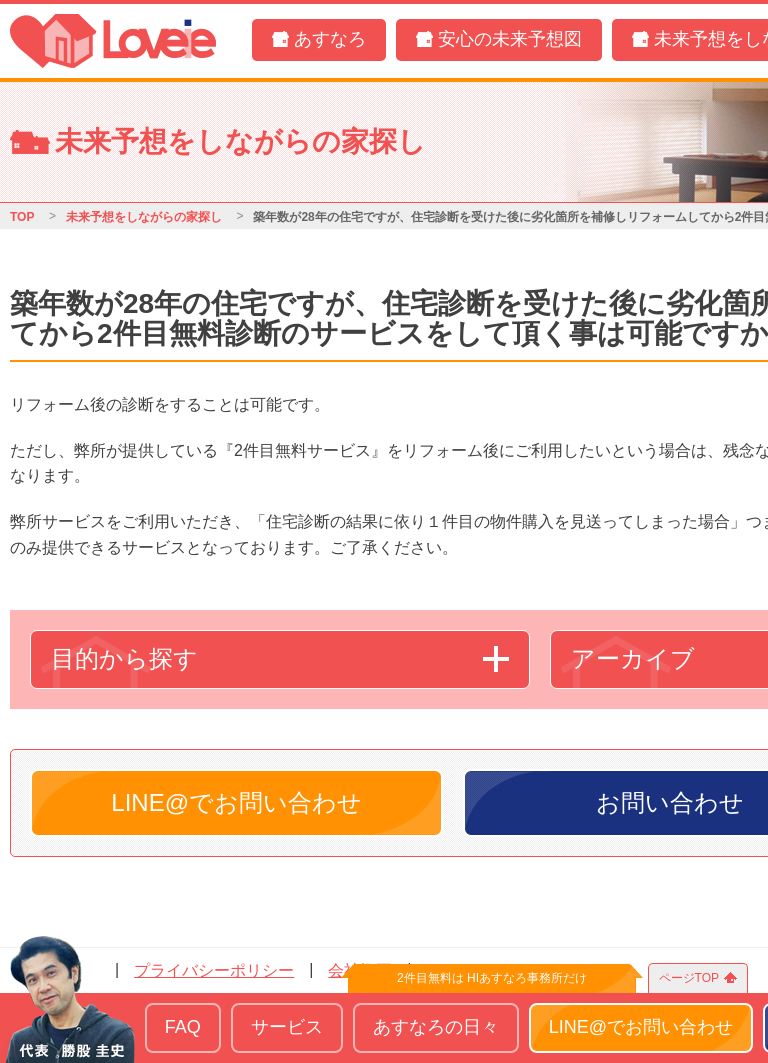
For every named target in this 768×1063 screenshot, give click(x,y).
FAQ (183, 1027)
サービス (287, 1027)
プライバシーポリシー (214, 970)
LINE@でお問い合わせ (236, 802)
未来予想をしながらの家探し (144, 217)
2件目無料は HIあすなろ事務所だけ (492, 978)
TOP (22, 217)
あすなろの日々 (436, 1027)
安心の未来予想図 (510, 39)
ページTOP (689, 978)
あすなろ (330, 39)
